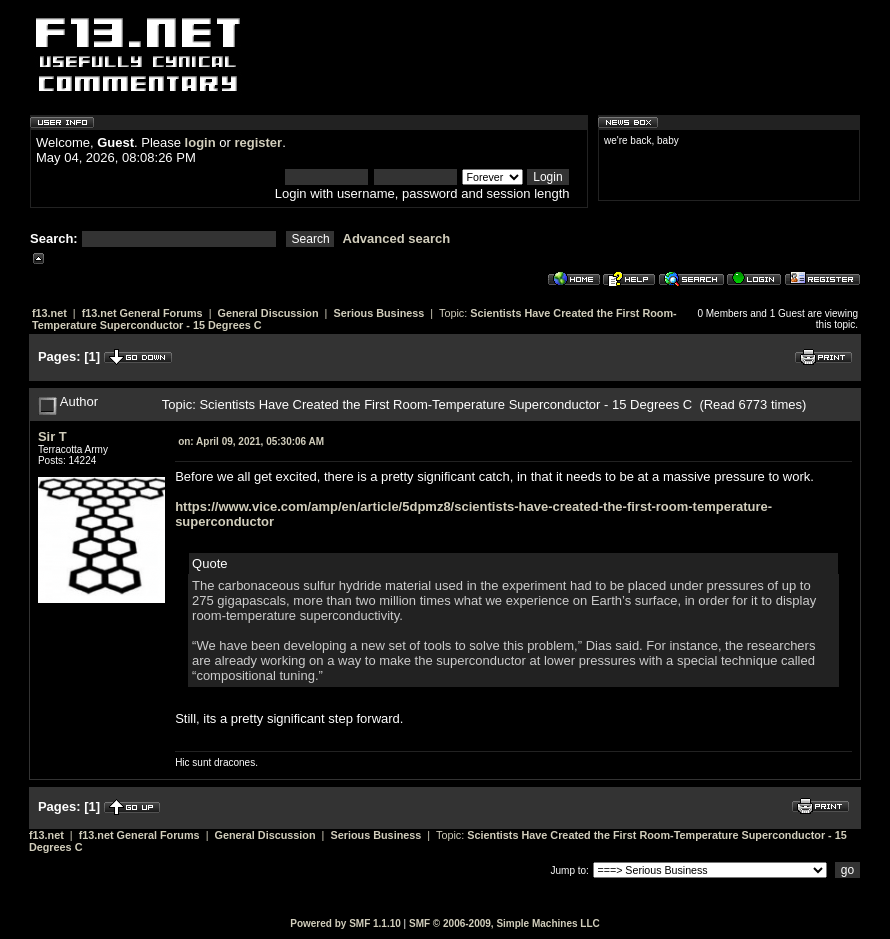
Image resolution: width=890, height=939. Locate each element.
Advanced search (397, 238)
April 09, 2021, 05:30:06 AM (251, 441)
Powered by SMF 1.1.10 (345, 923)
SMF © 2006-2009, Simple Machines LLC (504, 923)
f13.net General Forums (142, 313)
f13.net (49, 313)
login (200, 142)
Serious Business (378, 313)
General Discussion (267, 313)
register (258, 142)
